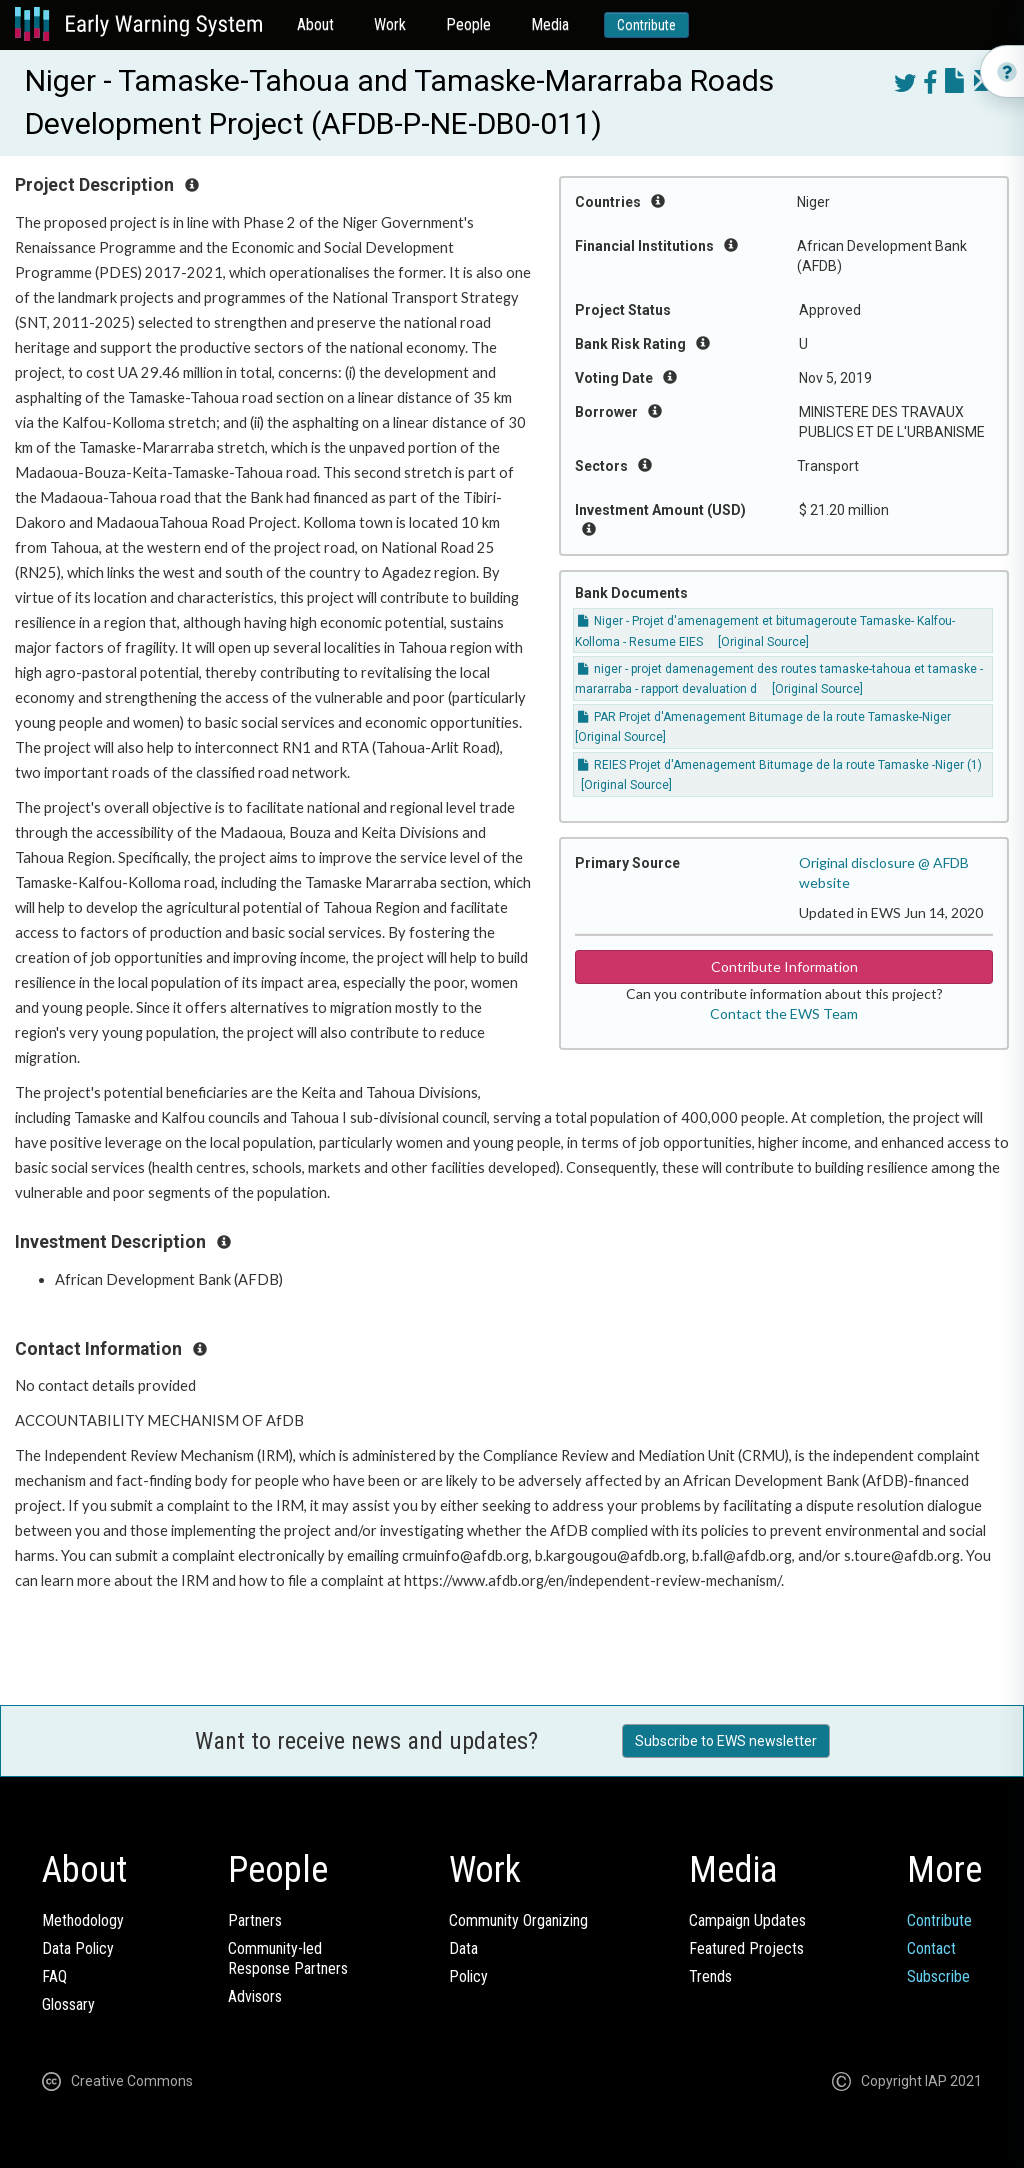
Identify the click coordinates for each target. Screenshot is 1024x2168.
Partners (255, 1920)
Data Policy (78, 1948)
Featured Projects (746, 1948)
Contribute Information (784, 966)
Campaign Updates (747, 1920)
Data (463, 1948)
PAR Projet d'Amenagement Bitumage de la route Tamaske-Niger (764, 717)
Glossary (68, 2004)
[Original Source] (763, 642)
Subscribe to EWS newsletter (726, 1741)
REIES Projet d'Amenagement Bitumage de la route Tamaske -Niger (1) (780, 765)
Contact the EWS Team (784, 1013)
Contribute (646, 25)
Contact (931, 1948)
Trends (710, 1976)
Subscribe (938, 1976)
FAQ (54, 1976)
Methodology (83, 1920)
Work (390, 24)
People (468, 24)
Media (550, 24)
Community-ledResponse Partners (288, 1958)
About (315, 24)
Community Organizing (518, 1920)
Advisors (255, 1996)
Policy (468, 1976)
